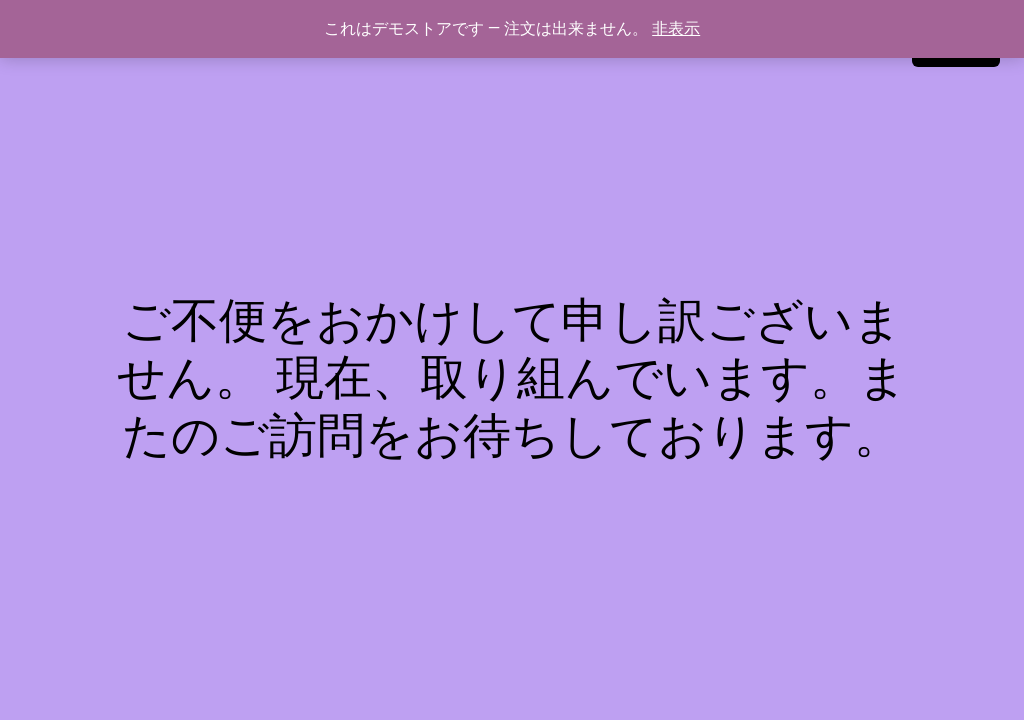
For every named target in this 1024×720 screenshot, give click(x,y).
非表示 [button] (676, 28)
